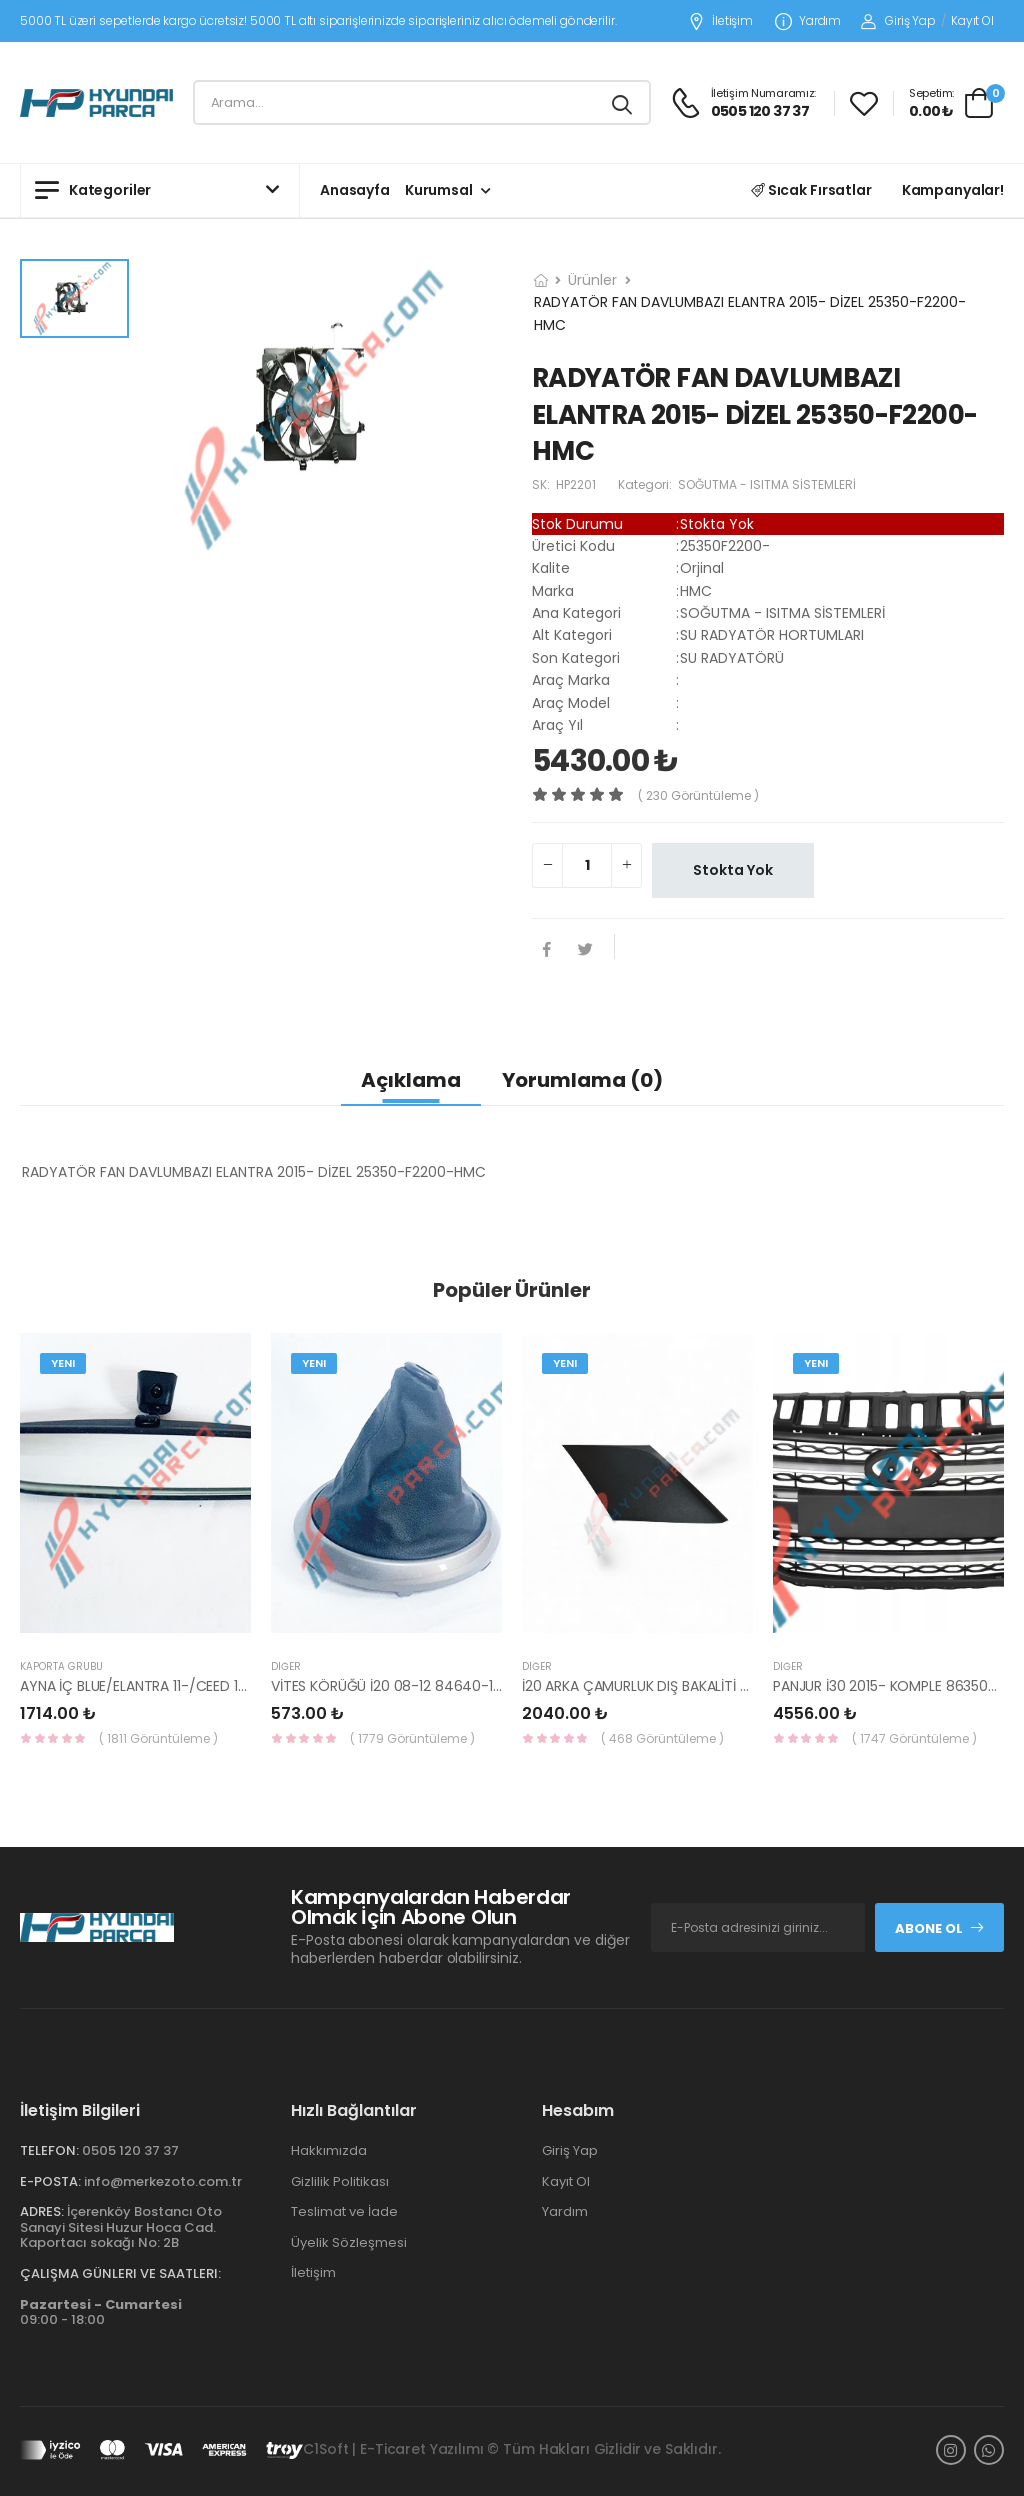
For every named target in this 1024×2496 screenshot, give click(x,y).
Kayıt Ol (972, 20)
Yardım (808, 21)
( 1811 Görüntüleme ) (158, 1738)
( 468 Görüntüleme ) (662, 1738)
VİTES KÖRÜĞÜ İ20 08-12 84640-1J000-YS (411, 1686)
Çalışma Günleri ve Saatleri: (120, 2273)
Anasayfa (355, 190)
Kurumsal (439, 190)
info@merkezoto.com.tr (163, 2181)
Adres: (42, 2211)
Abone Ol (940, 1928)
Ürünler (592, 280)
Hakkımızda (329, 2150)
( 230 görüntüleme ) (698, 795)
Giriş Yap (898, 20)
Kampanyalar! (953, 190)
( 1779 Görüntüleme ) (412, 1738)
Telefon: (49, 2150)
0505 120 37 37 (130, 2150)
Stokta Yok (733, 870)
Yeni (63, 1363)
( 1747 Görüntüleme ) (914, 1738)
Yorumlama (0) (582, 1080)
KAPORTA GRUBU (61, 1666)
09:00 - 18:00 (101, 2312)
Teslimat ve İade (344, 2211)
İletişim (720, 21)
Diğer (286, 1666)
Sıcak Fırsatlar (811, 190)
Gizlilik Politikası (340, 2181)
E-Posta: (50, 2181)
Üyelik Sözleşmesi (349, 2242)
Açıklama (411, 1080)
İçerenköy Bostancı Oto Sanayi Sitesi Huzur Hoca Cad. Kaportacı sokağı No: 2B (121, 2227)
